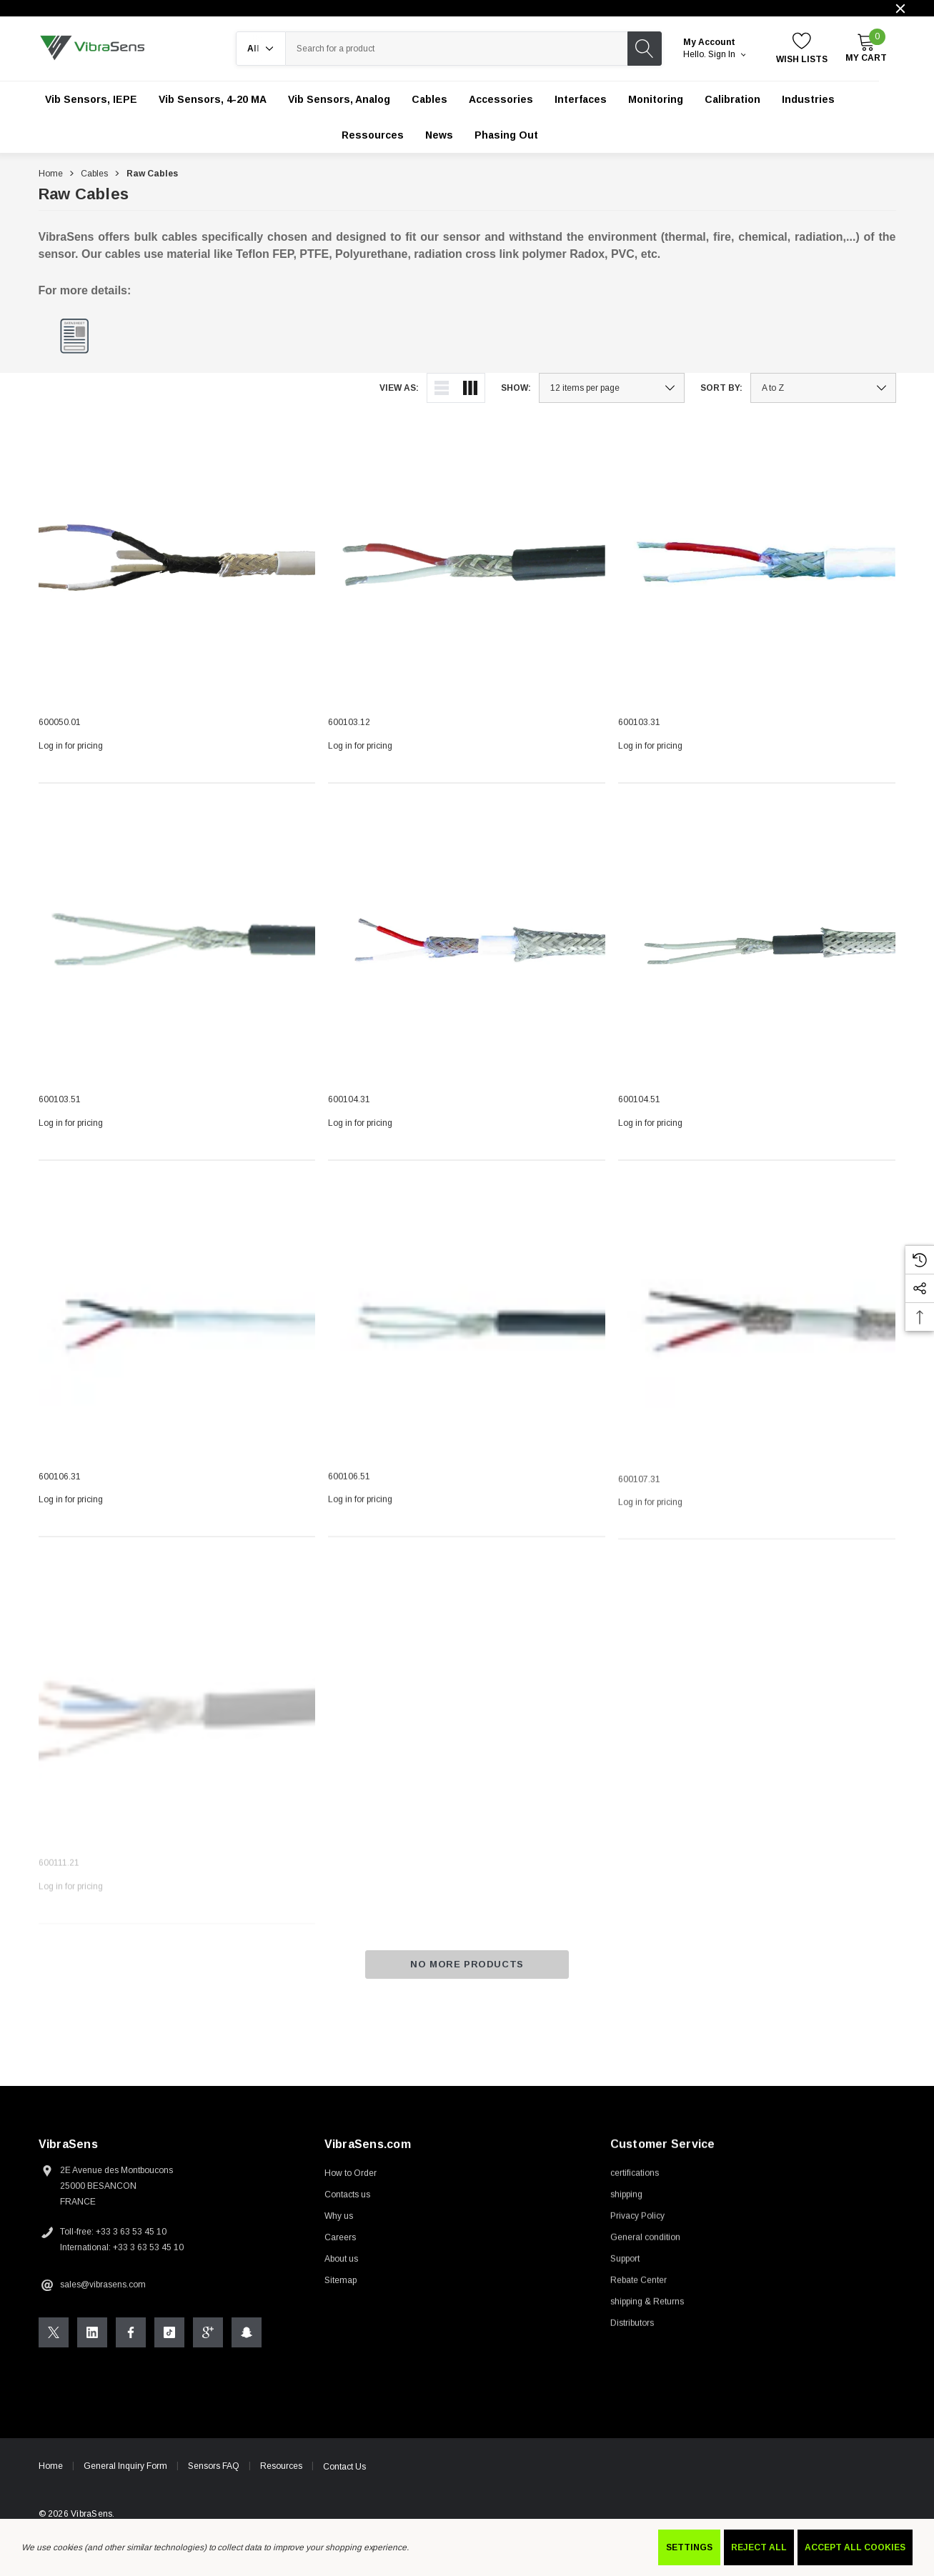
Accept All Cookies (855, 2547)
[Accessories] (501, 99)
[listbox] (823, 388)
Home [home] (51, 2485)
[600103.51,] (177, 948)
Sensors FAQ (213, 2485)
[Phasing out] (506, 135)
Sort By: (721, 388)
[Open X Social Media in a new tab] (54, 2351)
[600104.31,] (466, 957)
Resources (281, 2485)
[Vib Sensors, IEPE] (91, 99)
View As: (399, 388)
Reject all (759, 2547)
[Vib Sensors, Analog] (339, 99)
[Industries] (808, 99)
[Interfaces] (580, 99)
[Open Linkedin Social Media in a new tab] (92, 2351)
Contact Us (344, 2485)
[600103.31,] (756, 567)
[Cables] (429, 99)
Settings (689, 2547)
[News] (439, 135)
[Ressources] (372, 135)
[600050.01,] (177, 566)
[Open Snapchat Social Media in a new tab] (247, 2351)
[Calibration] (732, 99)
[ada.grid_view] (470, 388)
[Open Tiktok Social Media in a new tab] (169, 2351)
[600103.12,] (466, 566)
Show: (516, 388)
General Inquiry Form (125, 2485)
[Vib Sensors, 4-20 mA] (212, 99)
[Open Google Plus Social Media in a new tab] (208, 2351)
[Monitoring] (655, 99)
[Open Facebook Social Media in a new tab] (131, 2351)
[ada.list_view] (441, 388)
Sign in (727, 54)
